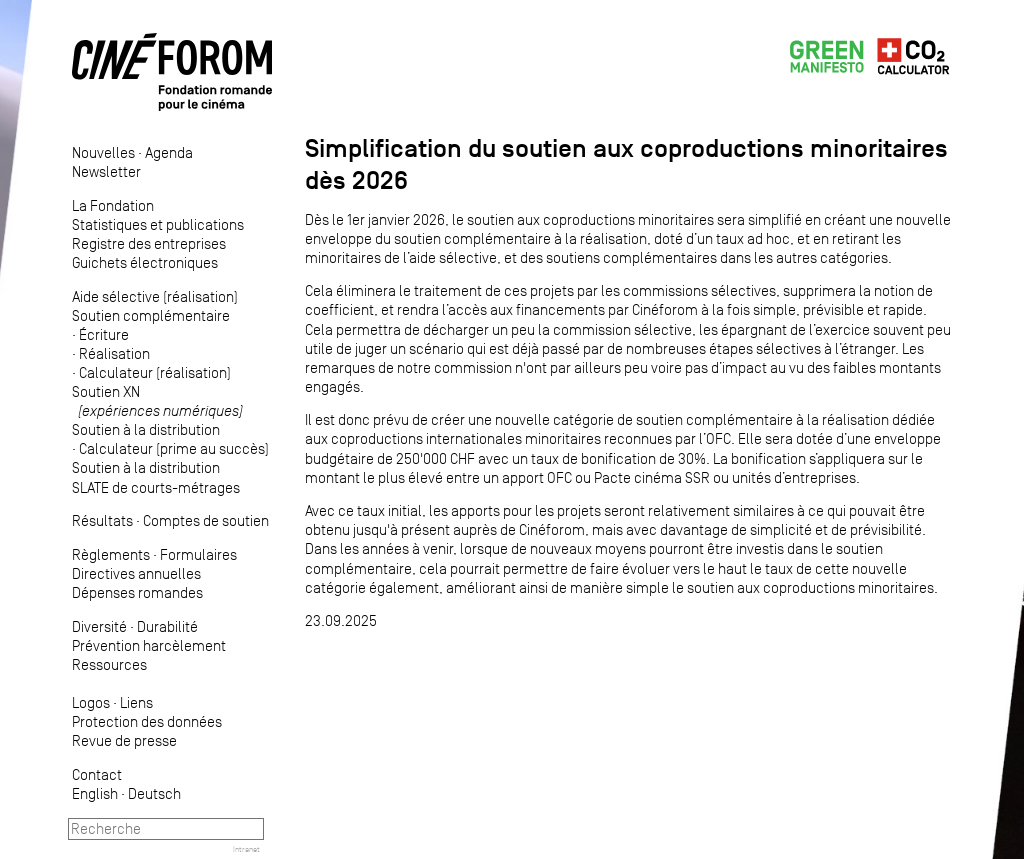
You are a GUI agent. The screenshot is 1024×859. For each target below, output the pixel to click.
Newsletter (106, 171)
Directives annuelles (136, 573)
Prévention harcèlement (149, 645)
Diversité (99, 626)
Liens (136, 702)
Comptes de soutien (206, 520)
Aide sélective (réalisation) (155, 296)
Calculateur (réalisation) (155, 372)
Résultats (102, 520)
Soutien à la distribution (146, 429)
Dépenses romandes (137, 592)
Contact (97, 774)
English (95, 793)
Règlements (111, 554)
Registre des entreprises (149, 243)
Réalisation (114, 353)
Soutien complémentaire (151, 315)
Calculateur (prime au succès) (174, 448)
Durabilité (167, 626)
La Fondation (113, 205)
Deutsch (154, 793)
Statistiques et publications (158, 224)
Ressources (109, 664)
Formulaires (198, 554)
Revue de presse (124, 740)
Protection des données (147, 721)
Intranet (246, 849)
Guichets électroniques (145, 262)
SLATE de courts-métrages (156, 487)
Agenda (169, 152)
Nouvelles (103, 152)
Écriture (104, 334)
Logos (91, 702)
